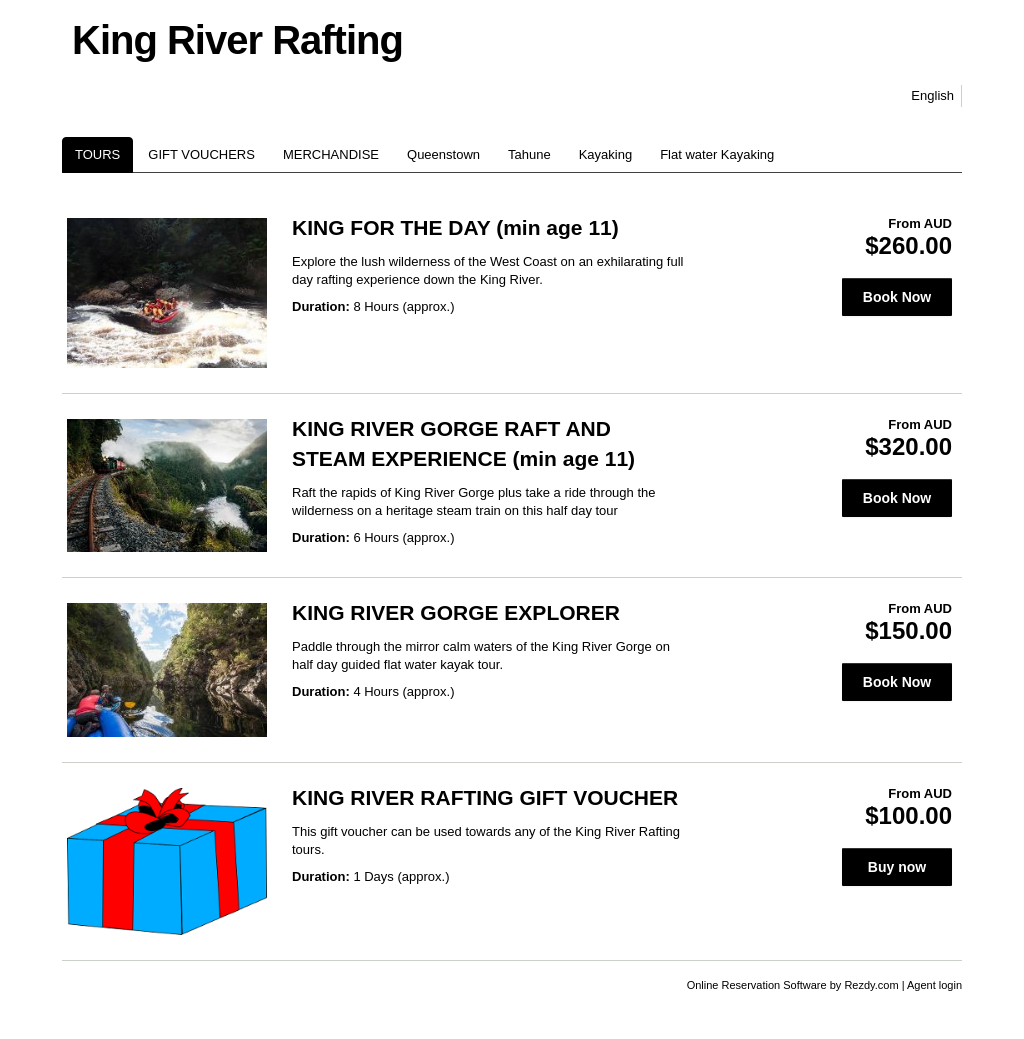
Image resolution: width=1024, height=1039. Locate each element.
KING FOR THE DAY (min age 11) (455, 227)
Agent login (934, 985)
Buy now (897, 867)
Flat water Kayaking (717, 154)
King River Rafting (237, 40)
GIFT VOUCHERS (201, 154)
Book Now (897, 297)
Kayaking (605, 154)
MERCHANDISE (331, 154)
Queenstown (443, 154)
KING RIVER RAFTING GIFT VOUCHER (485, 797)
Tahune (529, 154)
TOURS (97, 154)
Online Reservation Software (757, 985)
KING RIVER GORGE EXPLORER (456, 612)
